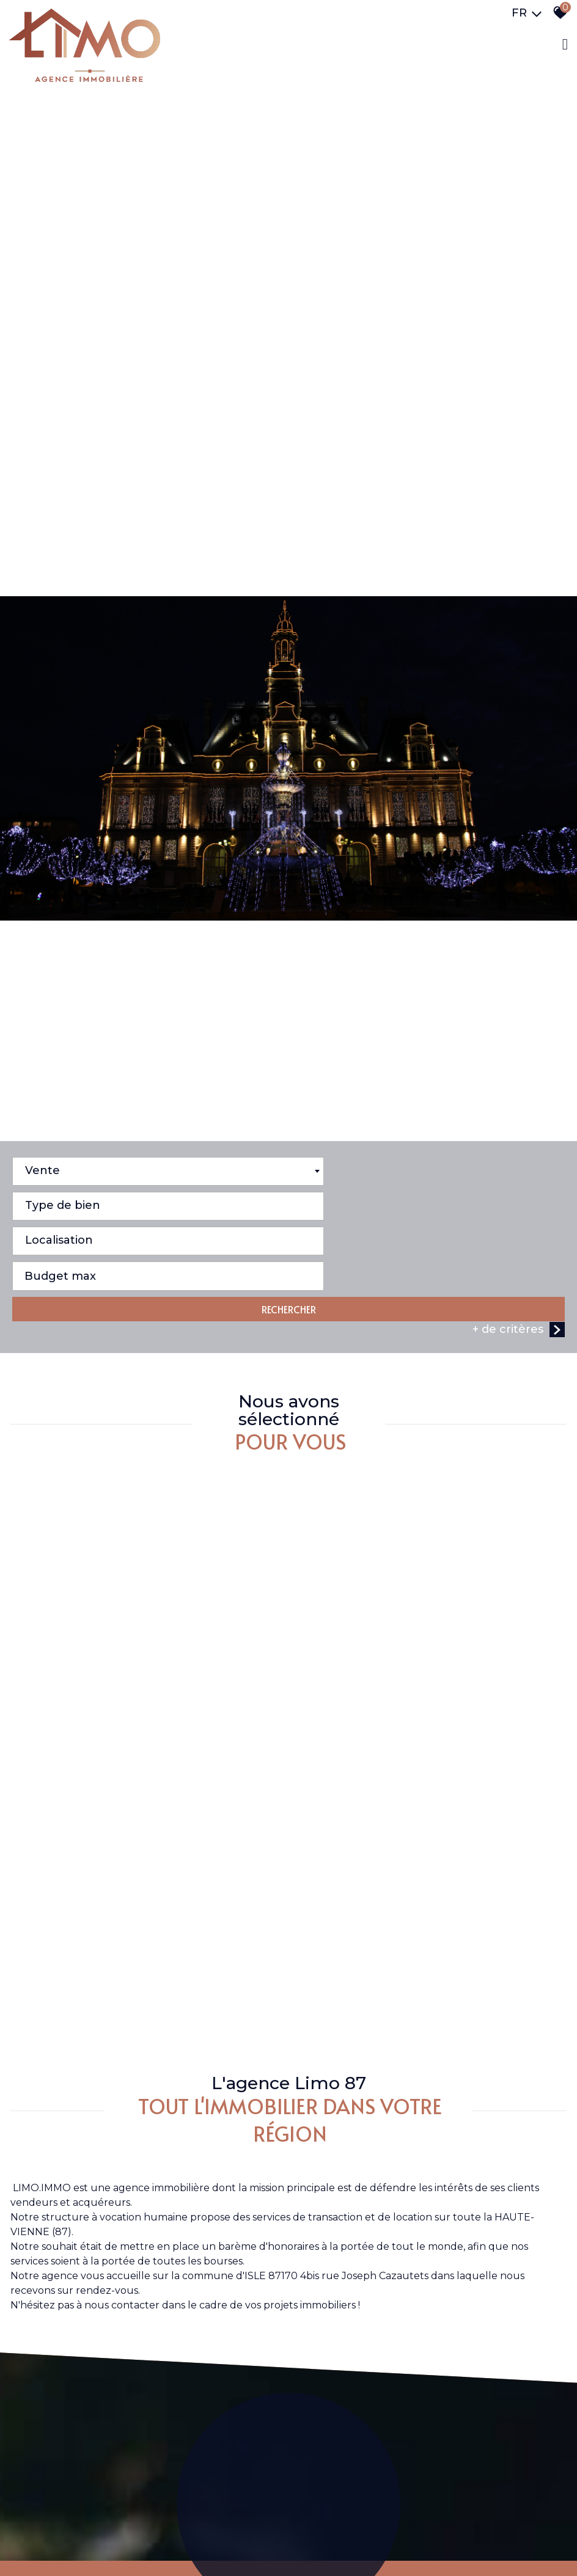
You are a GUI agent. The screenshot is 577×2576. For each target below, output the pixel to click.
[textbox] (428, 1317)
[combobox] (148, 1321)
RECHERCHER (289, 1389)
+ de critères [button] (518, 1410)
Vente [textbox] (42, 1320)
